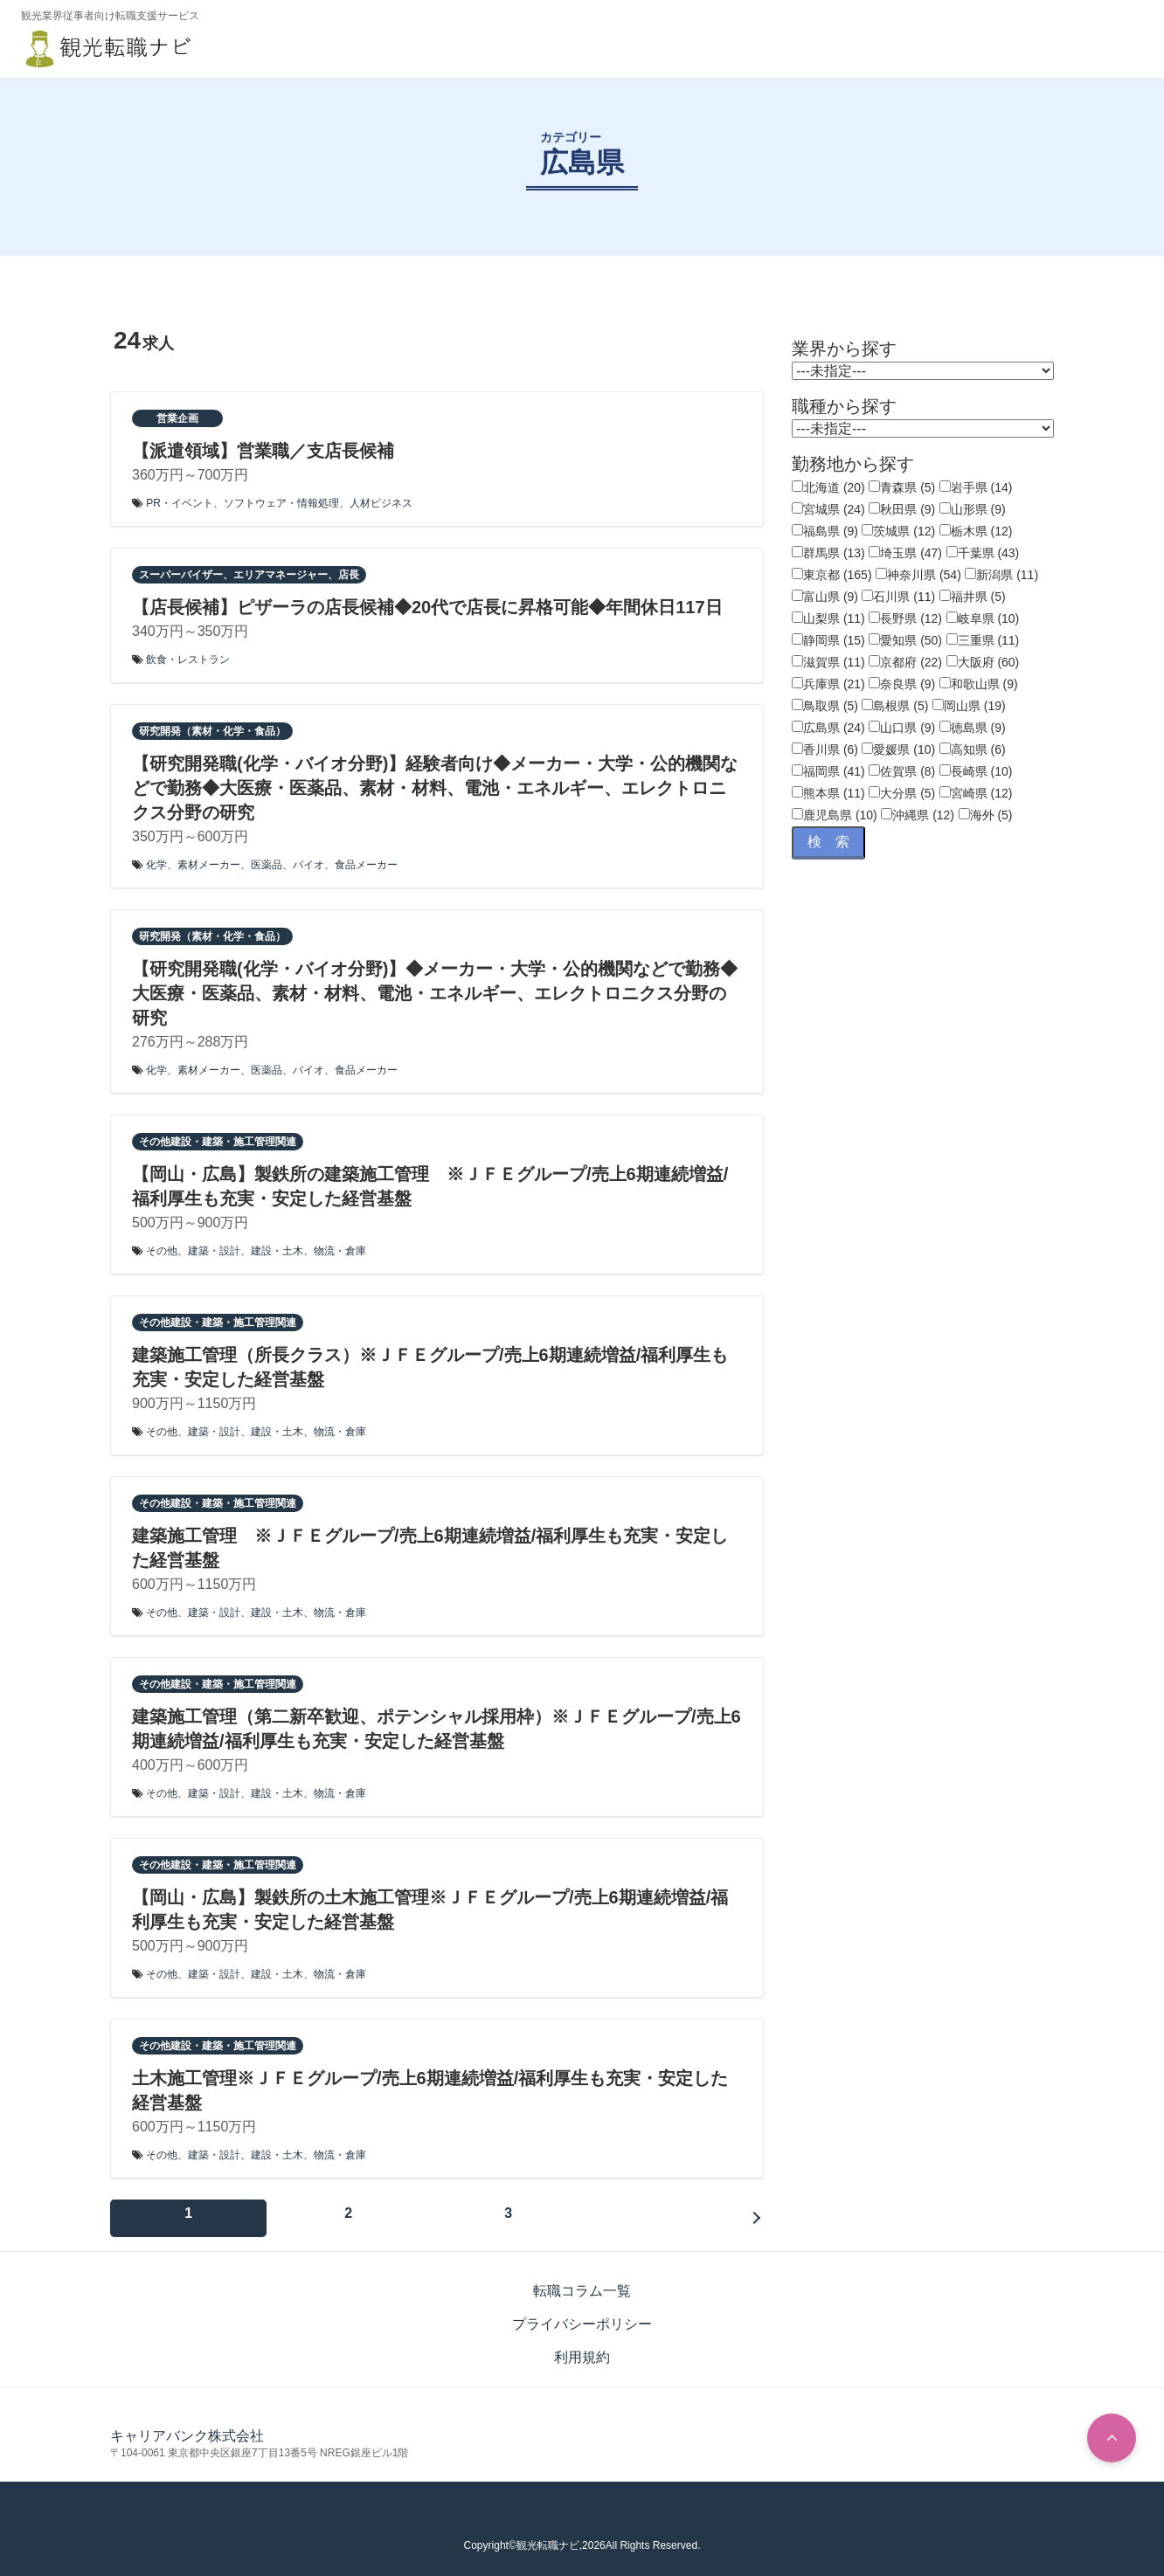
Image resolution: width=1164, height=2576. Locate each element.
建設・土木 (277, 1251)
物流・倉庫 (340, 1251)
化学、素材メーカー (193, 865)
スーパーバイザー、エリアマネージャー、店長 (249, 575)
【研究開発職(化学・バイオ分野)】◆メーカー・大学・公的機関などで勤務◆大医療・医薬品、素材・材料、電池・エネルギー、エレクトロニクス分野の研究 (435, 993)
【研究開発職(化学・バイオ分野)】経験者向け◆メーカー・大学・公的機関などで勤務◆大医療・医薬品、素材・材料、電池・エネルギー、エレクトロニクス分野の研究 (435, 788)
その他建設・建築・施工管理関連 (217, 1142)
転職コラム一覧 (582, 2281)
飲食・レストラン (188, 659)
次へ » (232, 2213)
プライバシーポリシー (582, 2314)
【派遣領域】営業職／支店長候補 (263, 450)
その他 (161, 1251)
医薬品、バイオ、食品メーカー (324, 865)
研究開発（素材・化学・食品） (212, 731)
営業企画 (177, 418)
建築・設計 (214, 1251)
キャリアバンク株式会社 (187, 2426)
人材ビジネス (381, 503)
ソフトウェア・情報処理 (281, 503)
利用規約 (582, 2347)
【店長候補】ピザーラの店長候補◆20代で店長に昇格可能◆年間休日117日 (427, 607)
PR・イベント (179, 503)
